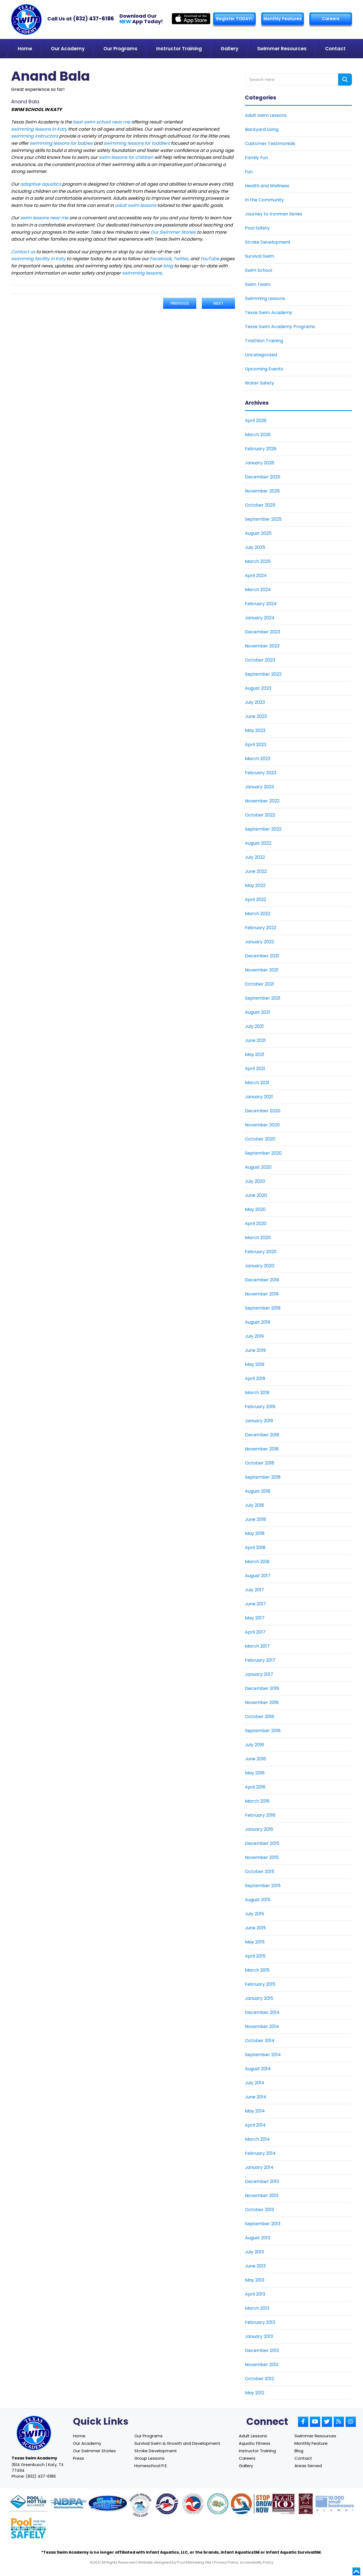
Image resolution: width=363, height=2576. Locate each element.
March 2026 (258, 434)
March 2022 (257, 913)
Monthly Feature (311, 2443)
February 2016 (260, 1815)
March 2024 (258, 589)
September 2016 (263, 1730)
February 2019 (260, 1406)
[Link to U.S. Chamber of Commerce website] (192, 2504)
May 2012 (254, 2392)
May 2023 (255, 730)
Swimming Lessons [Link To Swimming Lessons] (265, 298)
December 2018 (262, 1434)
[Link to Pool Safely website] (28, 2528)
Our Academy (87, 2443)
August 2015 (257, 1899)
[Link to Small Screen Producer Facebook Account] (303, 2421)
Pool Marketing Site (194, 2562)
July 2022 (255, 857)
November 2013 (261, 2195)
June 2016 (255, 1758)
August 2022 (258, 843)
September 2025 (263, 519)
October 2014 (260, 2040)
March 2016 (257, 1801)
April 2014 (255, 2125)
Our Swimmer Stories (94, 2450)
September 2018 (263, 1477)
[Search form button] (345, 79)
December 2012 (262, 2350)
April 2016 (255, 1787)
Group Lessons (149, 2458)
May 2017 (255, 1617)
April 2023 (255, 744)
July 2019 (254, 1336)
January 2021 (259, 1096)
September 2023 (263, 674)
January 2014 (259, 2167)
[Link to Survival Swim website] (107, 2503)
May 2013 (254, 2280)
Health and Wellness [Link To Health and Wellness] (267, 185)
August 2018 (257, 1491)
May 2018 (255, 1533)
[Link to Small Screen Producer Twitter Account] (327, 2421)
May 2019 (254, 1364)
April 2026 (256, 420)
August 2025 (258, 533)
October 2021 (259, 984)
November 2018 (262, 1448)
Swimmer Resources (315, 2435)
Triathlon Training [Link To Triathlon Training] (264, 340)
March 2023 (257, 758)
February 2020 (260, 1251)
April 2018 (255, 1547)
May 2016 (255, 1772)
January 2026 (259, 462)
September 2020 (263, 1153)
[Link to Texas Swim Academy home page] (34, 2433)
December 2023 (262, 631)
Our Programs (148, 2435)
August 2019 (257, 1322)
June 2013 (255, 2265)
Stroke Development (155, 2450)
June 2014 (255, 2096)
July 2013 (254, 2251)
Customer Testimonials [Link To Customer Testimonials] (270, 143)
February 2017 (260, 1660)
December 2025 (262, 476)
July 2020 (255, 1181)
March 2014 (257, 2139)
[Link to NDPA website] (68, 2504)
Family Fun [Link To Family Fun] (256, 157)
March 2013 (257, 2308)
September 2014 (263, 2054)
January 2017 (259, 1674)
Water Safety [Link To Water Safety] (259, 383)
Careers (330, 19)
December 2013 (262, 2181)
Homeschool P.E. (151, 2465)
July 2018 (254, 1505)
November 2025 (262, 491)
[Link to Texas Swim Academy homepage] (26, 19)
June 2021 (255, 1040)
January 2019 (259, 1420)
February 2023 (260, 772)
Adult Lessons (253, 2435)
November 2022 (262, 800)
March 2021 (257, 1082)
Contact (303, 2458)
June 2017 (255, 1603)
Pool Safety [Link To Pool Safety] (257, 228)
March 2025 (258, 561)
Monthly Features (282, 19)
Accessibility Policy (256, 2562)
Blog (298, 2450)
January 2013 (259, 2336)
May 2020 (255, 1209)
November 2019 (261, 1293)
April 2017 (255, 1632)
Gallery (246, 2465)
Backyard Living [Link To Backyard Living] (261, 129)
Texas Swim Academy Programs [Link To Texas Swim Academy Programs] (280, 326)
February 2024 (261, 603)
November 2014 (262, 2026)
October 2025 (260, 505)
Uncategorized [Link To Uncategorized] (261, 354)
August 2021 (257, 1012)
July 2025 (255, 547)
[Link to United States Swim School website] (140, 2505)
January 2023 (259, 786)
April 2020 (256, 1223)
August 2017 (257, 1575)
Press (78, 2458)
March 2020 (258, 1237)
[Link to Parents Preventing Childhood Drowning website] (217, 2504)
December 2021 (262, 955)
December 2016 (262, 1688)
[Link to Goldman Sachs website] (334, 2503)
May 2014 (255, 2111)
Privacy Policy (226, 2562)
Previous (180, 302)
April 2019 (255, 1378)
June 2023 (256, 716)
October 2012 (259, 2378)
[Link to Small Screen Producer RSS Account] (339, 2421)
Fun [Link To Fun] (249, 171)
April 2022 (255, 899)
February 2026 (260, 448)
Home (79, 2435)
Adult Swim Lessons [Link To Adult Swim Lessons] (266, 115)
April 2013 (255, 2294)
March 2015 (257, 1970)
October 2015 (259, 1871)
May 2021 (254, 1054)
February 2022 (260, 927)
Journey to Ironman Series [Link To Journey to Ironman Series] (273, 213)
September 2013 (262, 2223)
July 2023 (255, 702)
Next (218, 302)
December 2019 (262, 1279)
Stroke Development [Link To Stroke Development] (268, 242)
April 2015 (255, 1956)
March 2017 (257, 1646)
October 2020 (260, 1139)
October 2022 (260, 815)
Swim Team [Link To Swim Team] (257, 284)
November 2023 (262, 645)
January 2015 (259, 1998)
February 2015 (260, 1984)
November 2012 (261, 2364)
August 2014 (258, 2068)
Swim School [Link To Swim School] (258, 270)
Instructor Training (257, 2450)
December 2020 (262, 1110)
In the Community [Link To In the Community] (264, 199)
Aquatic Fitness (254, 2443)
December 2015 (262, 1843)
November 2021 (261, 969)
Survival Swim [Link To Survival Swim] (259, 256)
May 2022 (255, 885)
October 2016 (259, 1716)
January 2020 (259, 1265)
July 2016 (254, 1744)
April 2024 (256, 575)
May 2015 (255, 1941)
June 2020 (256, 1195)
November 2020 (262, 1124)
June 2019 (255, 1350)
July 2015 (254, 1913)
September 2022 (263, 829)
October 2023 (260, 660)
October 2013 (259, 2209)
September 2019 (262, 1308)
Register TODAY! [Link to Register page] (233, 19)
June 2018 (255, 1519)
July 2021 (254, 1026)
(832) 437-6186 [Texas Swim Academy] (93, 18)
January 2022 (259, 941)
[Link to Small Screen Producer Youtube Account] (315, 2421)
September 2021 (262, 998)
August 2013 (257, 2237)
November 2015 (262, 1857)
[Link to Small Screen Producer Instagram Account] (351, 2421)
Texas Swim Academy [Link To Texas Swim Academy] (268, 312)
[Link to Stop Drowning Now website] (258, 2504)
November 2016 (262, 1702)
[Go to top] (356, 2571)
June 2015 (255, 1927)
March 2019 (257, 1392)
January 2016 (259, 1829)
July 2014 (254, 2082)
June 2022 (256, 871)
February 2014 (260, 2153)
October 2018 (259, 1463)
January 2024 (260, 617)
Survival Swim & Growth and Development (177, 2443)
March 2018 (257, 1561)
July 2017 (254, 1589)
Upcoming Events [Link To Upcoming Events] (264, 368)
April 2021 (255, 1068)
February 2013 (260, 2322)
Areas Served (308, 2465)
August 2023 (258, 688)
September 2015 (263, 1885)
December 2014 (262, 2012)
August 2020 (258, 1167)
